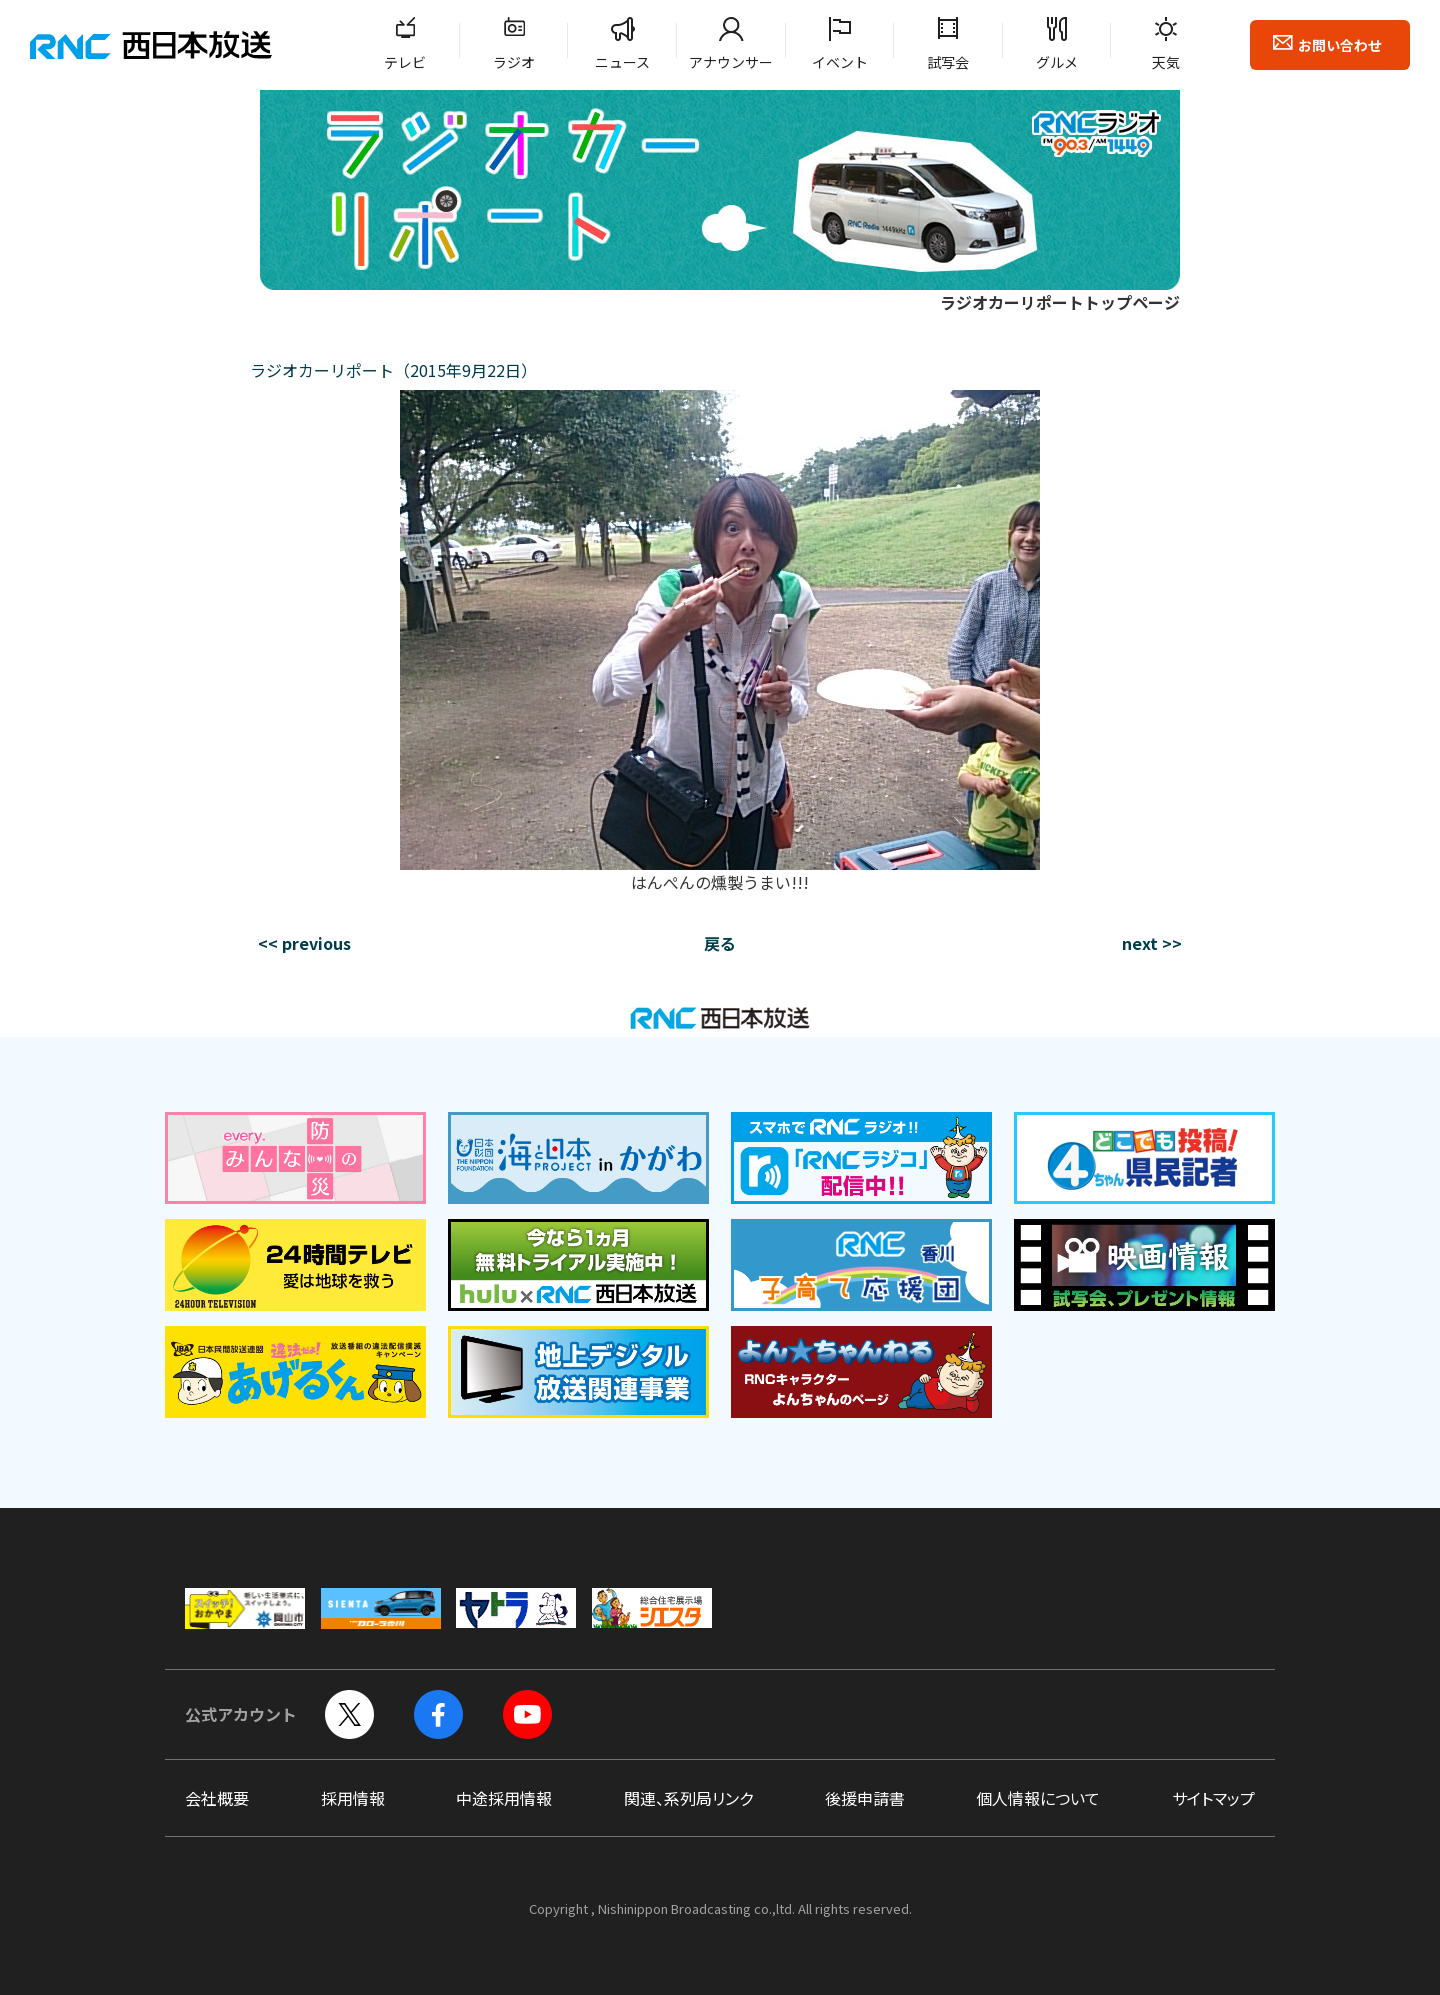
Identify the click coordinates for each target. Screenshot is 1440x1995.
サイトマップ (1213, 1798)
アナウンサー (731, 62)
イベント (840, 62)
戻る (720, 943)
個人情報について (1038, 1798)
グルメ (1057, 62)
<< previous (304, 943)
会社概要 (217, 1798)
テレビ (405, 62)
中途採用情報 (504, 1798)
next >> (1152, 943)
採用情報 (353, 1798)
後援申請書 (865, 1798)
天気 (1166, 62)
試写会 (948, 62)
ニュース (622, 62)
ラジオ (514, 62)
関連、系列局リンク (688, 1798)
